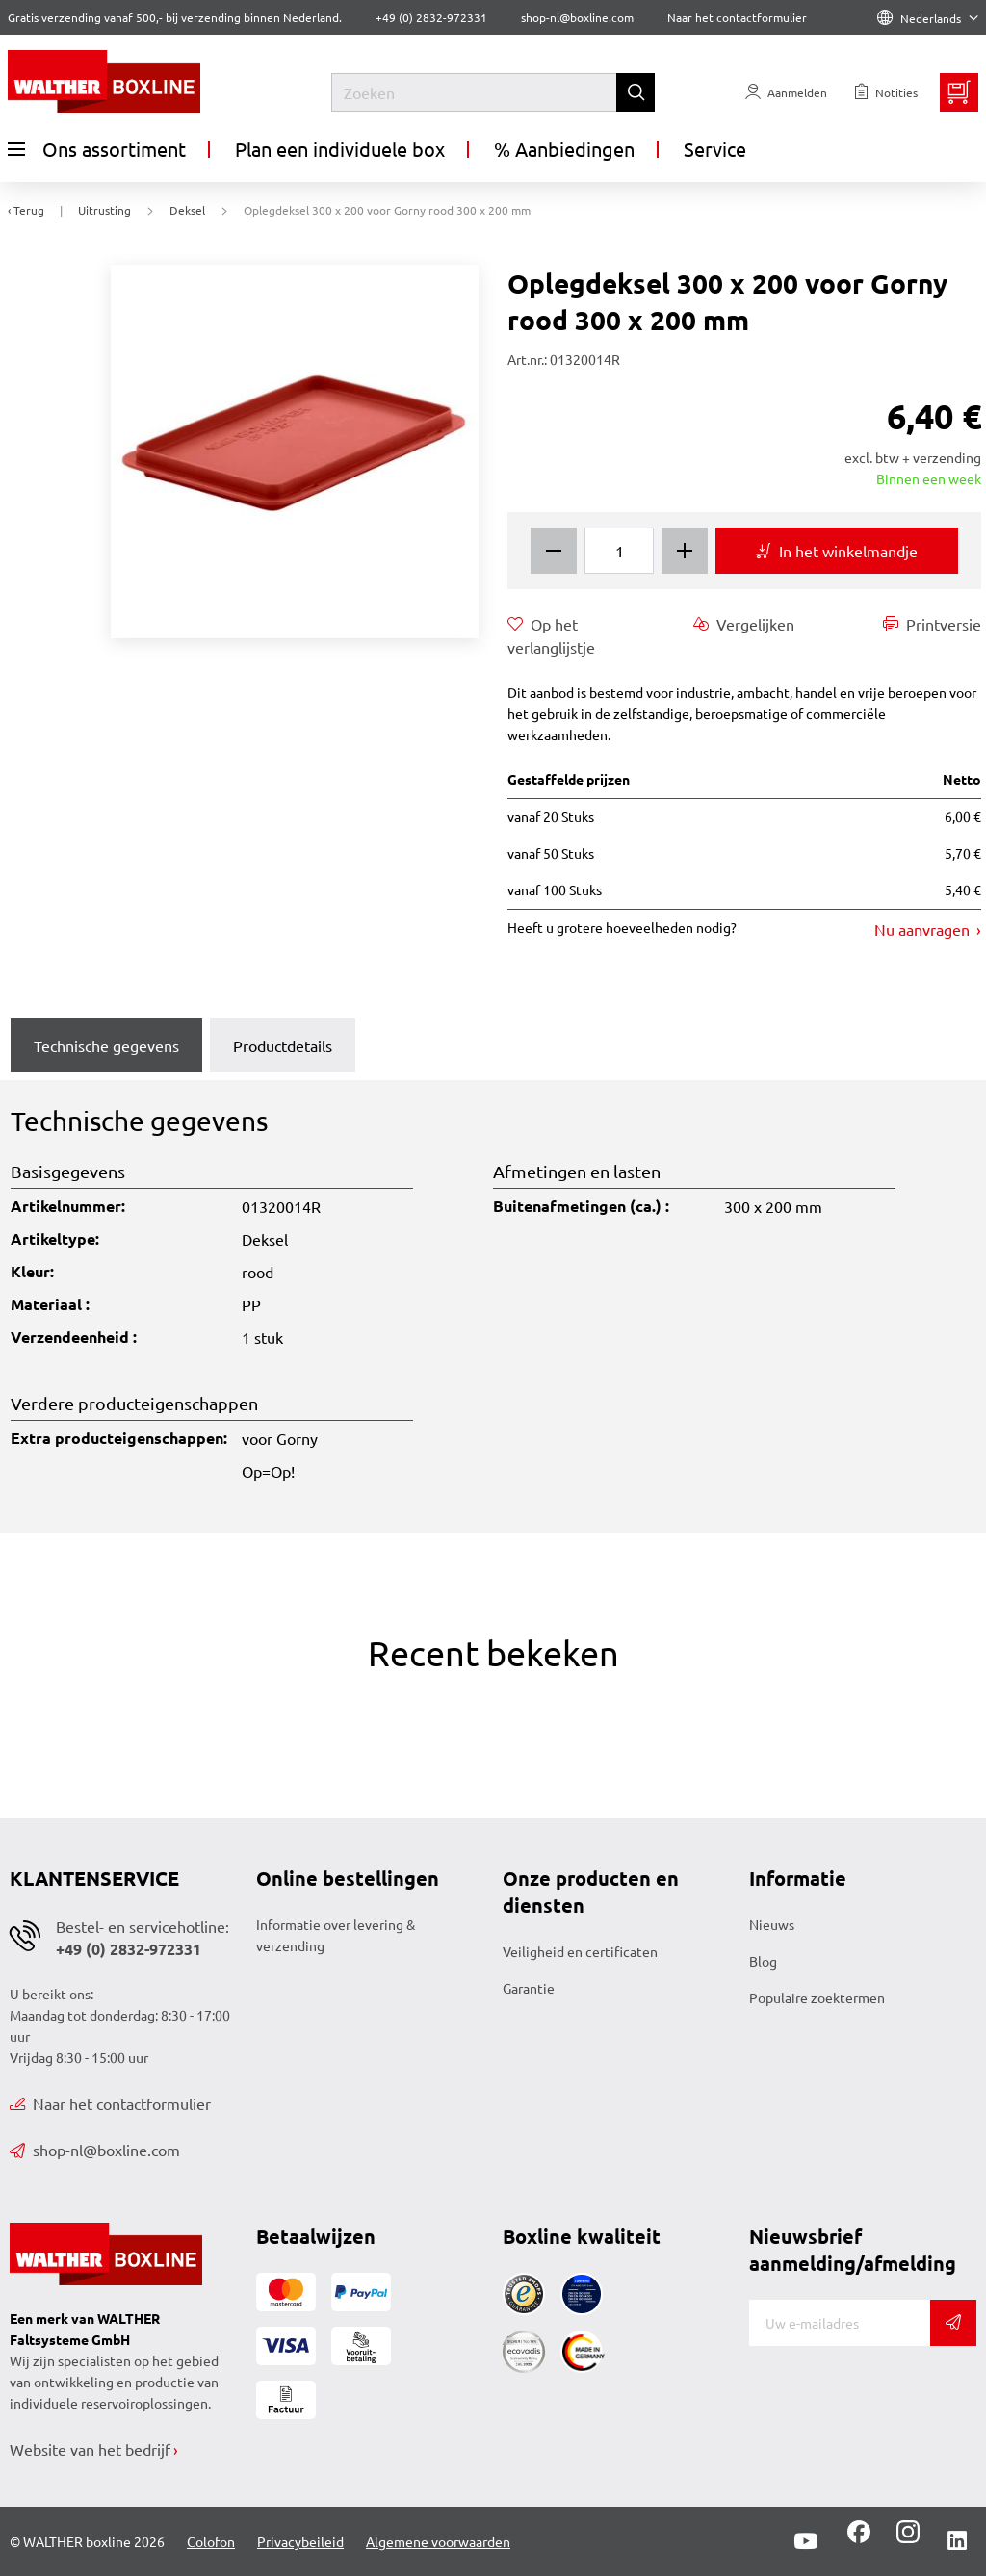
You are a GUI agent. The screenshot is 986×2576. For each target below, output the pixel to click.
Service (715, 149)
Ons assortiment (97, 149)
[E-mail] (839, 2323)
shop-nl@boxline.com (95, 2149)
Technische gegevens (106, 1045)
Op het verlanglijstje (551, 634)
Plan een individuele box (340, 149)
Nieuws (771, 1924)
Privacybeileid (300, 2541)
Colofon (211, 2541)
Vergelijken (743, 623)
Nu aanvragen (923, 929)
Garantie (529, 1987)
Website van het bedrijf (90, 2449)
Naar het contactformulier (737, 17)
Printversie (932, 623)
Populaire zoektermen (817, 1997)
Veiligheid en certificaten (580, 1951)
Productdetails (282, 1045)
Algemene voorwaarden (438, 2541)
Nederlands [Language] (927, 18)
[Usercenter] (786, 92)
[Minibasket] (959, 92)
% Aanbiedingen (564, 149)
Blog (763, 1961)
